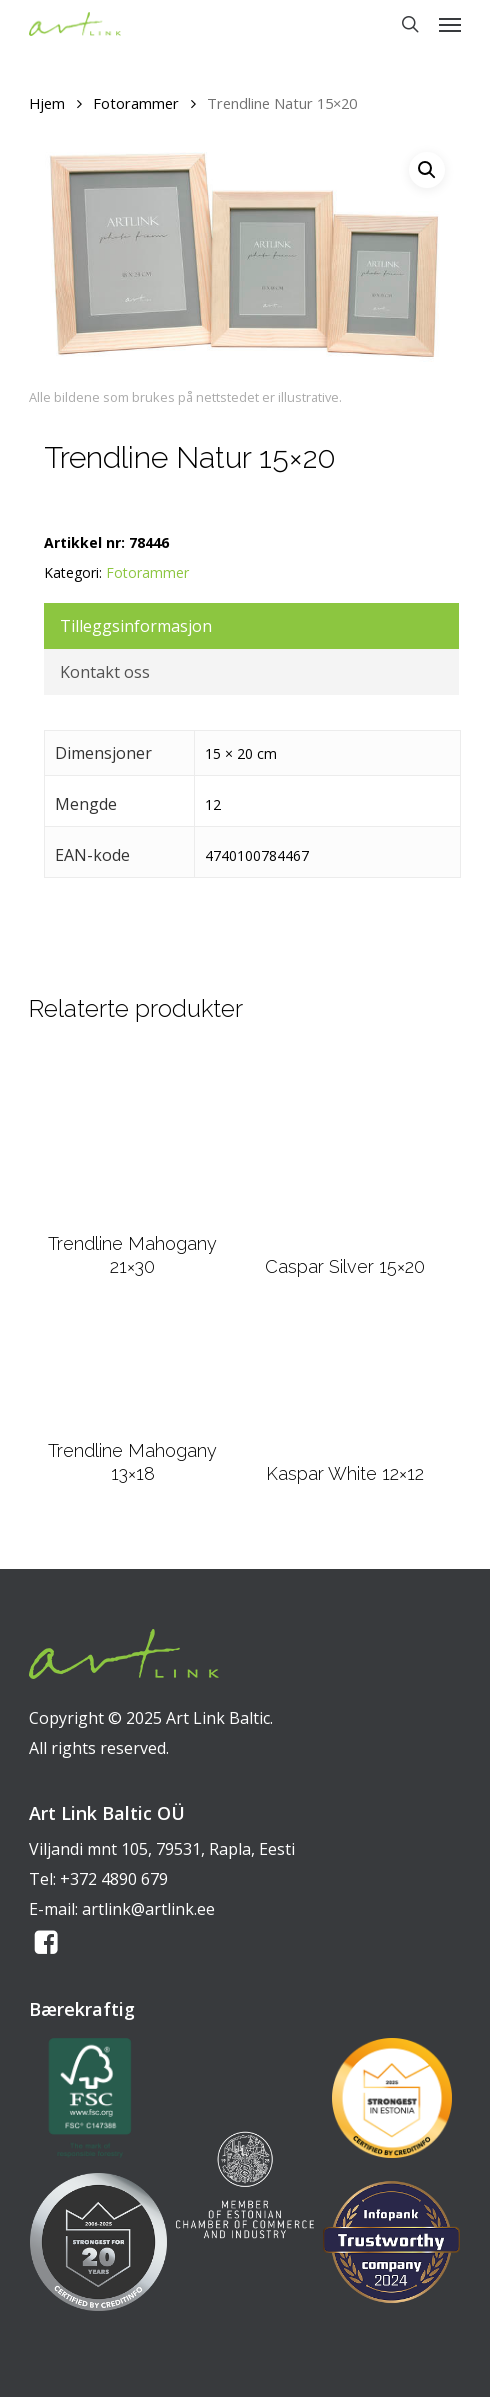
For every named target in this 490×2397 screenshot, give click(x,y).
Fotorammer (136, 103)
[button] (450, 24)
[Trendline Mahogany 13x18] (132, 1370)
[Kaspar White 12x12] (345, 1382)
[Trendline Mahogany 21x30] (132, 1134)
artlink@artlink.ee (148, 1909)
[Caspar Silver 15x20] (345, 1146)
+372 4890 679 (114, 1879)
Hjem (47, 103)
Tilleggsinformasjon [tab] (136, 626)
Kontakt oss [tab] (105, 672)
